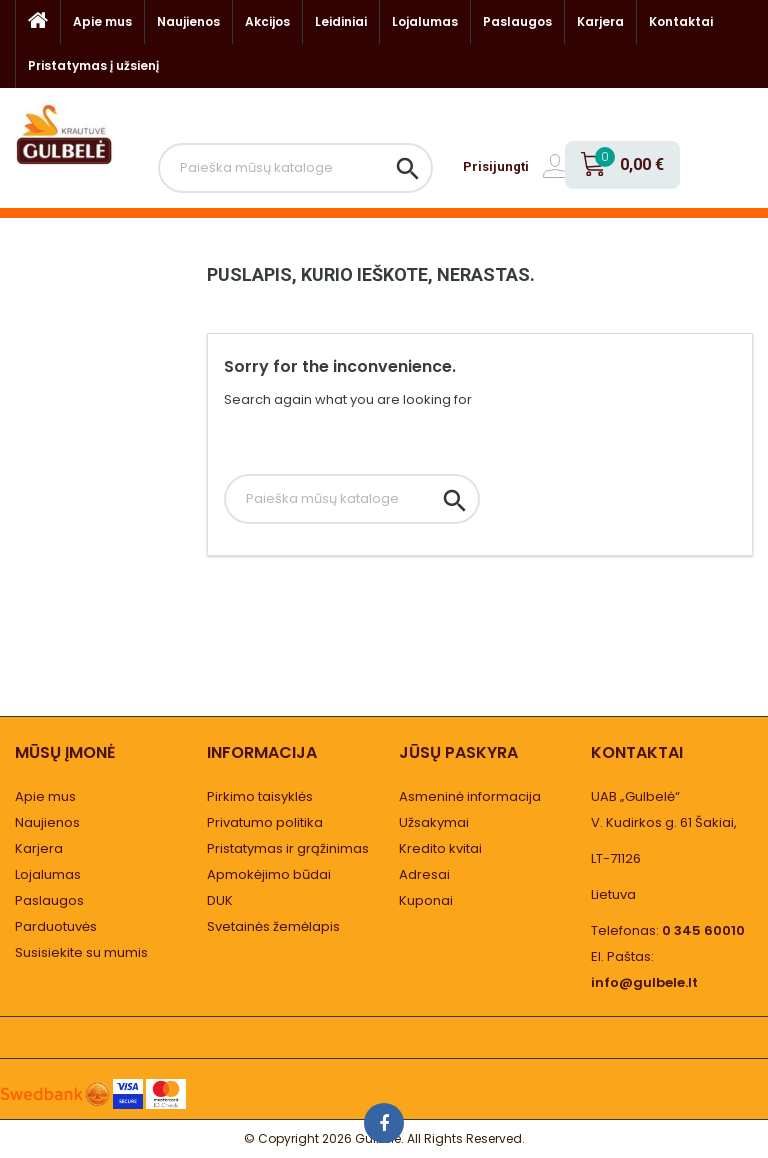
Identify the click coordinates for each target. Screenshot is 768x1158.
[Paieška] (295, 168)
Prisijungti (496, 166)
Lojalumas (425, 21)
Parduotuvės (56, 926)
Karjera (600, 21)
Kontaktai (681, 21)
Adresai (424, 874)
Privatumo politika (265, 822)
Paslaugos (517, 21)
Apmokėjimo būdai (269, 874)
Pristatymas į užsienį (93, 65)
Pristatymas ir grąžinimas (288, 848)
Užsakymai (434, 822)
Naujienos (188, 21)
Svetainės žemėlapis (273, 926)
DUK (220, 900)
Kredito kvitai (440, 848)
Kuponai (426, 900)
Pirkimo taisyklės (260, 796)
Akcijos (267, 21)
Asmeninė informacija (470, 796)
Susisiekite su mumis (81, 952)
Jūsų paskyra (458, 752)
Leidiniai (341, 21)
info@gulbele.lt (644, 982)
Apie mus (102, 21)
